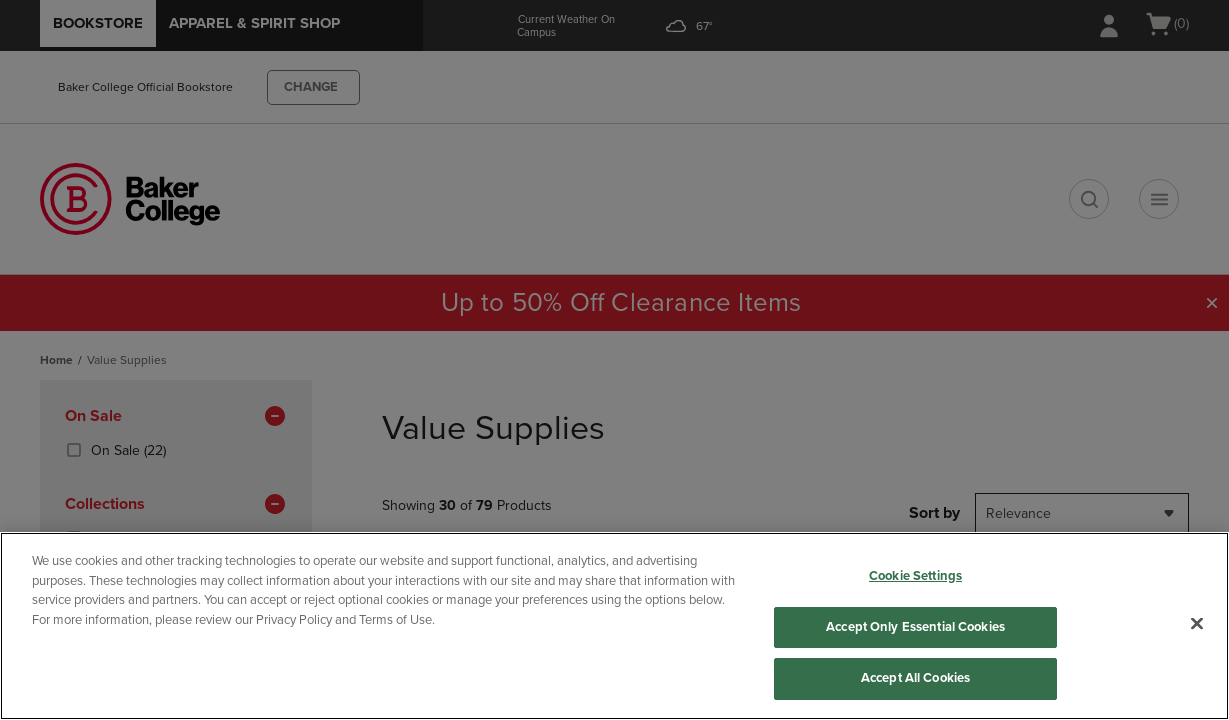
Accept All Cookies (915, 678)
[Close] (1197, 624)
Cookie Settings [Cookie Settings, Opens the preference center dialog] (915, 576)
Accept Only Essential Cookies (915, 627)
